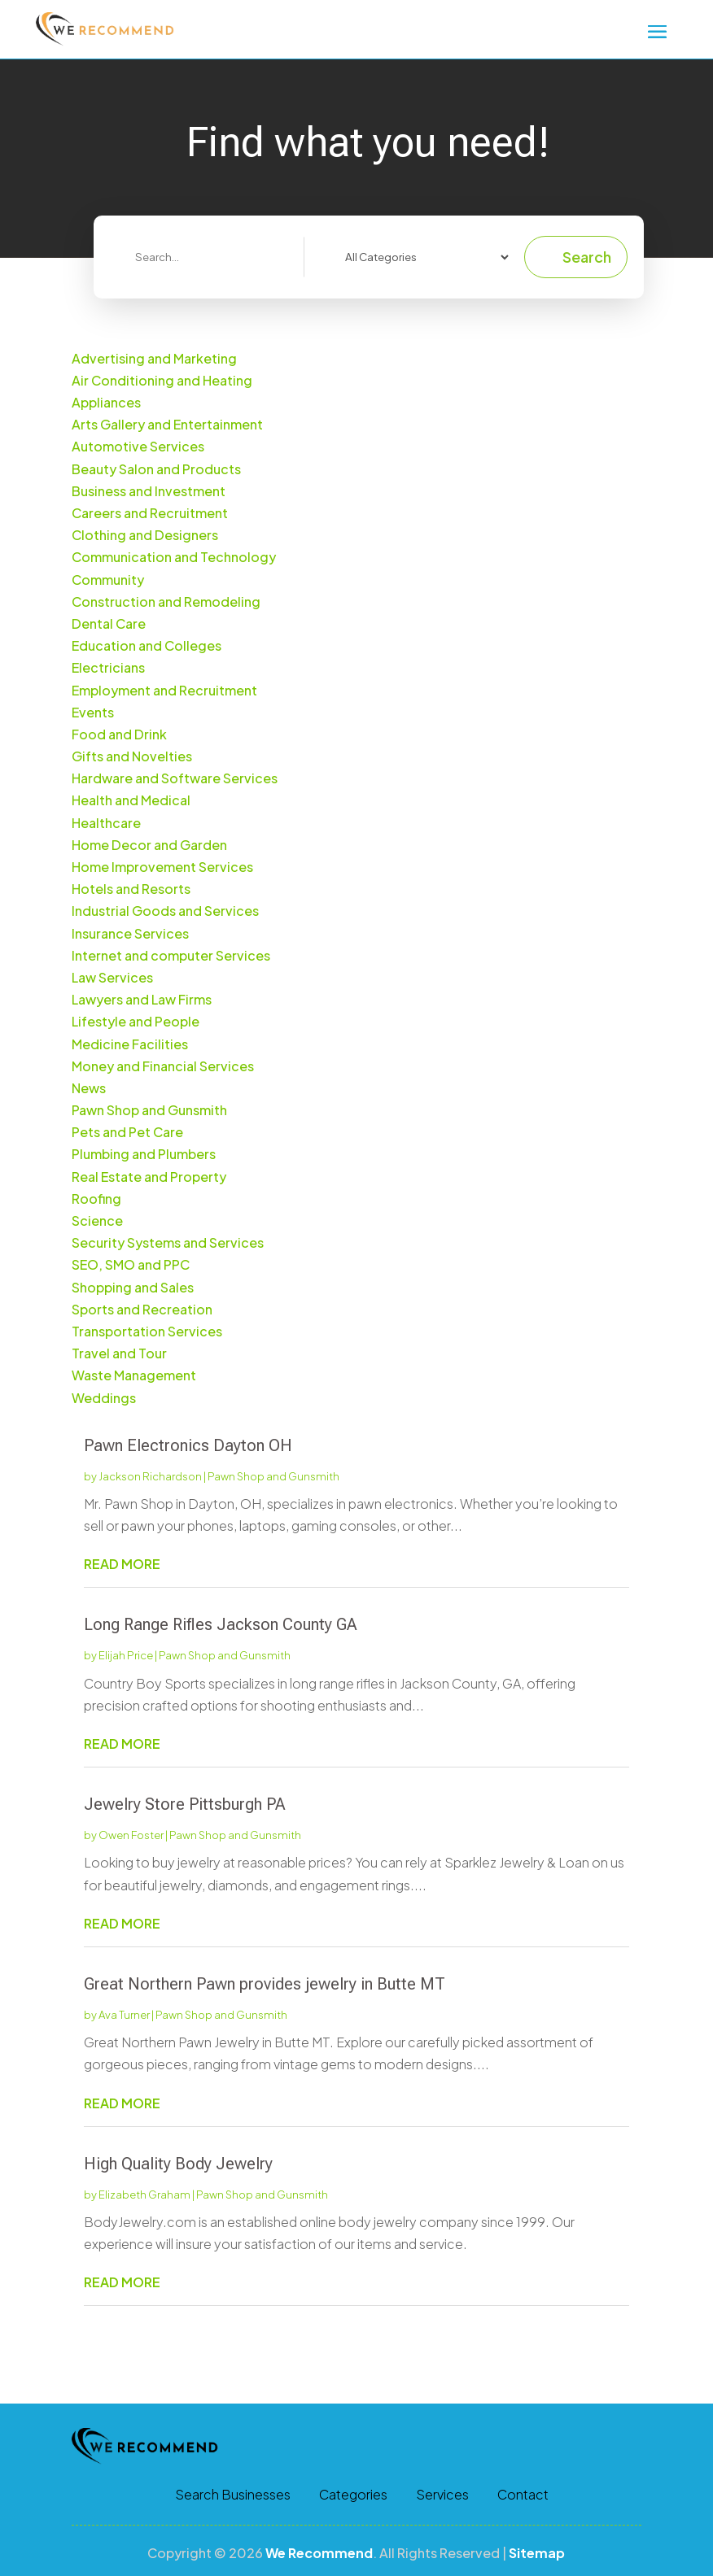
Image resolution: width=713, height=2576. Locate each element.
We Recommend (319, 2552)
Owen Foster (131, 1835)
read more (122, 1563)
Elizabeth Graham (144, 2194)
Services (442, 2494)
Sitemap (537, 2552)
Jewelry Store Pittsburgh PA (185, 1804)
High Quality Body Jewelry (178, 2163)
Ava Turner (124, 2014)
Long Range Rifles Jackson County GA (220, 1624)
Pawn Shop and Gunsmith (273, 1476)
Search (586, 256)
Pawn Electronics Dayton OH (188, 1445)
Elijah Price (125, 1655)
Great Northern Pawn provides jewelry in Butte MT (264, 1984)
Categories (353, 2494)
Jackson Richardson (150, 1476)
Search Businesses (233, 2494)
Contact (523, 2494)
